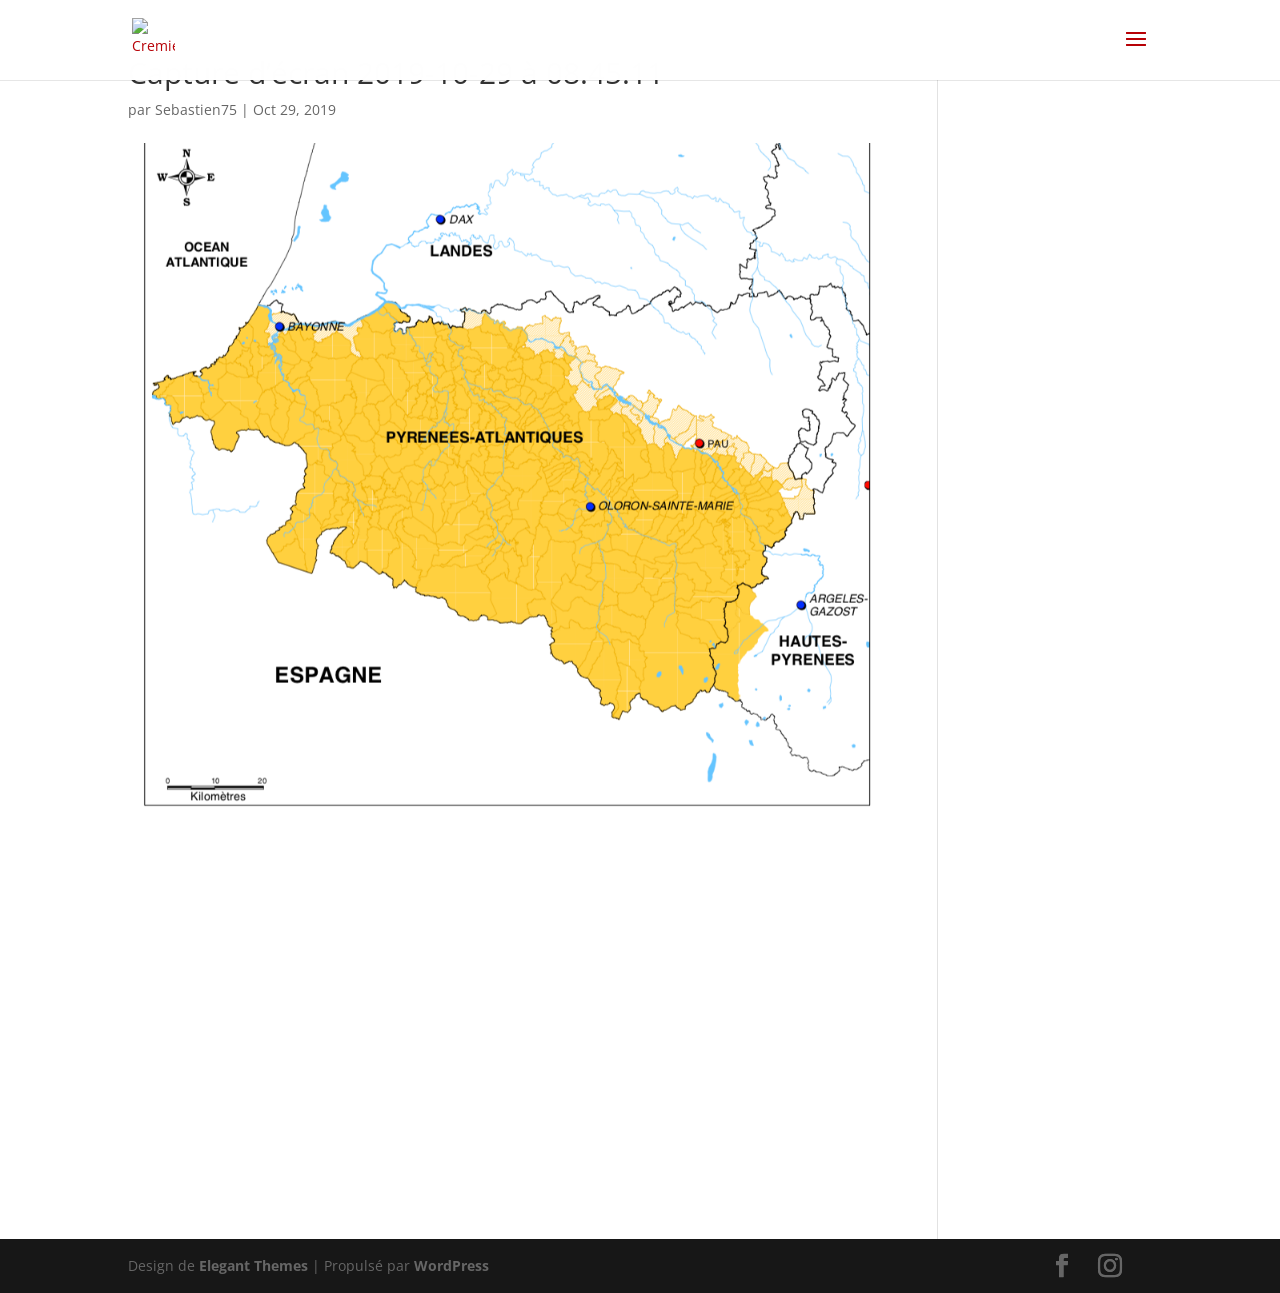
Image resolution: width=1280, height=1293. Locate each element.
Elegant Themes (253, 1265)
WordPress (451, 1265)
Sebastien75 (196, 109)
